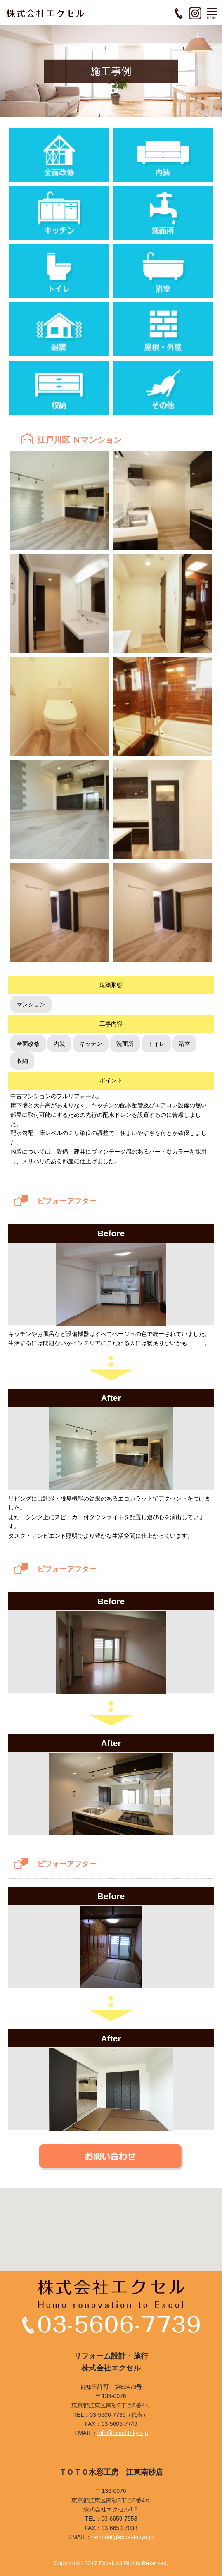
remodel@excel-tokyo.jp (123, 2537)
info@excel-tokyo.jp (122, 2433)
